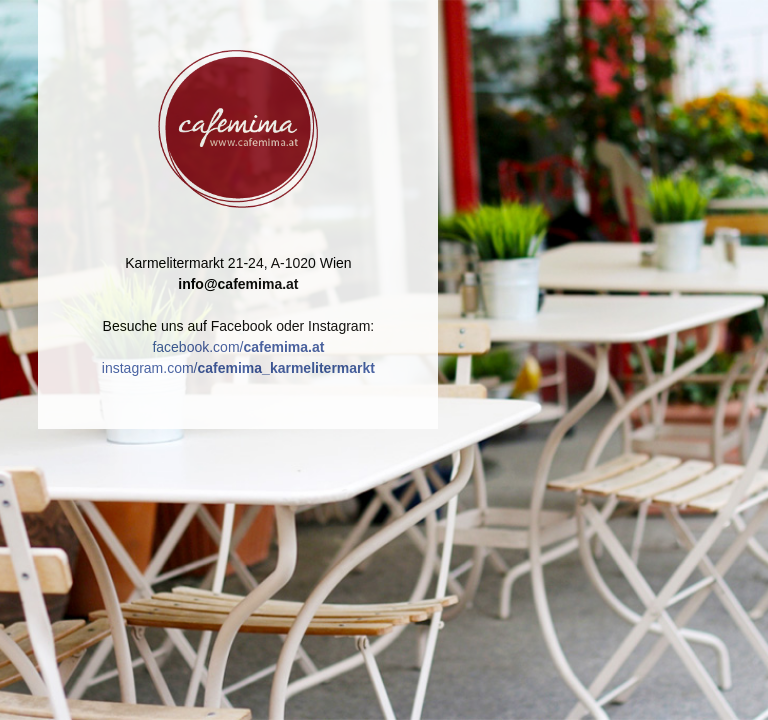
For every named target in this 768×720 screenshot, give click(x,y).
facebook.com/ (238, 347)
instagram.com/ (238, 368)
